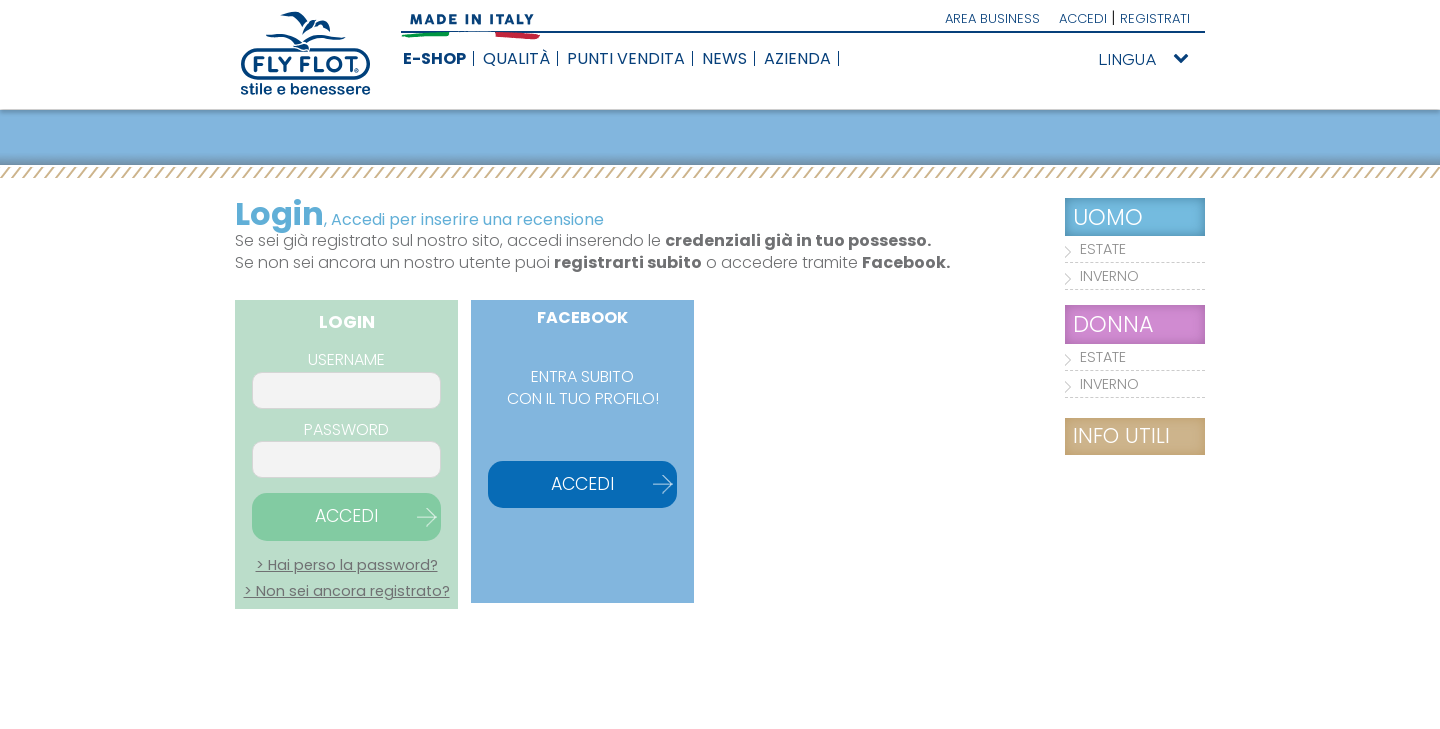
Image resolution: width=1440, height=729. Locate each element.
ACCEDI (1083, 18)
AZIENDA (797, 58)
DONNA (1113, 324)
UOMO (1108, 217)
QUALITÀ (516, 58)
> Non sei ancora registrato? (347, 591)
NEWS (724, 58)
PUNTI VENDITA (626, 58)
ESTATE (1103, 249)
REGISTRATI (1155, 18)
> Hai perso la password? (347, 565)
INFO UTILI (1121, 435)
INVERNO (1109, 276)
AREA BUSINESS (992, 18)
